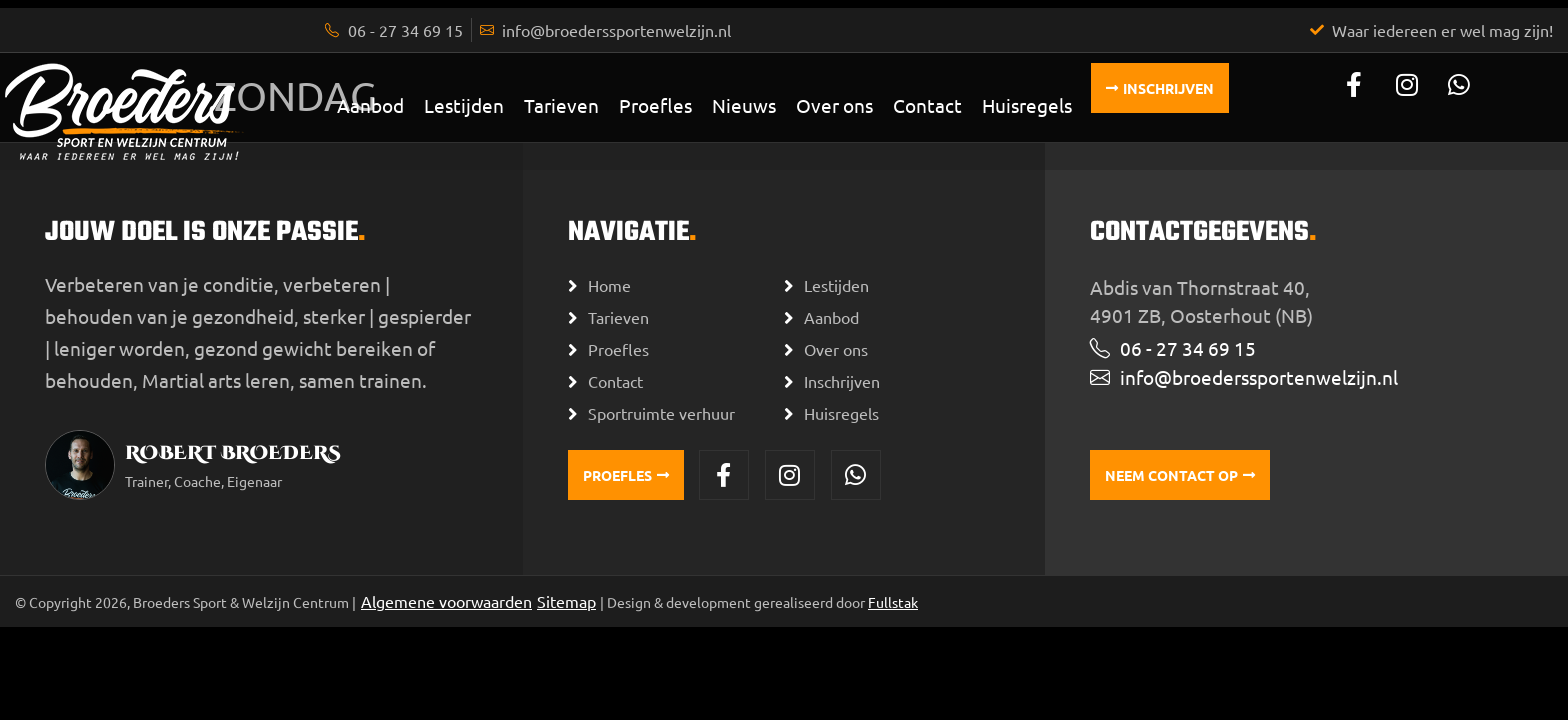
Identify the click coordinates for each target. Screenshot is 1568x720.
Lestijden (464, 105)
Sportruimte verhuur (661, 413)
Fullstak (893, 602)
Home (609, 285)
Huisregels (1027, 105)
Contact (927, 105)
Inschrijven (842, 381)
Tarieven (561, 105)
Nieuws (744, 105)
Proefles (655, 105)
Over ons (834, 105)
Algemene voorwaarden (446, 601)
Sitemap (566, 601)
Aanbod (370, 105)
